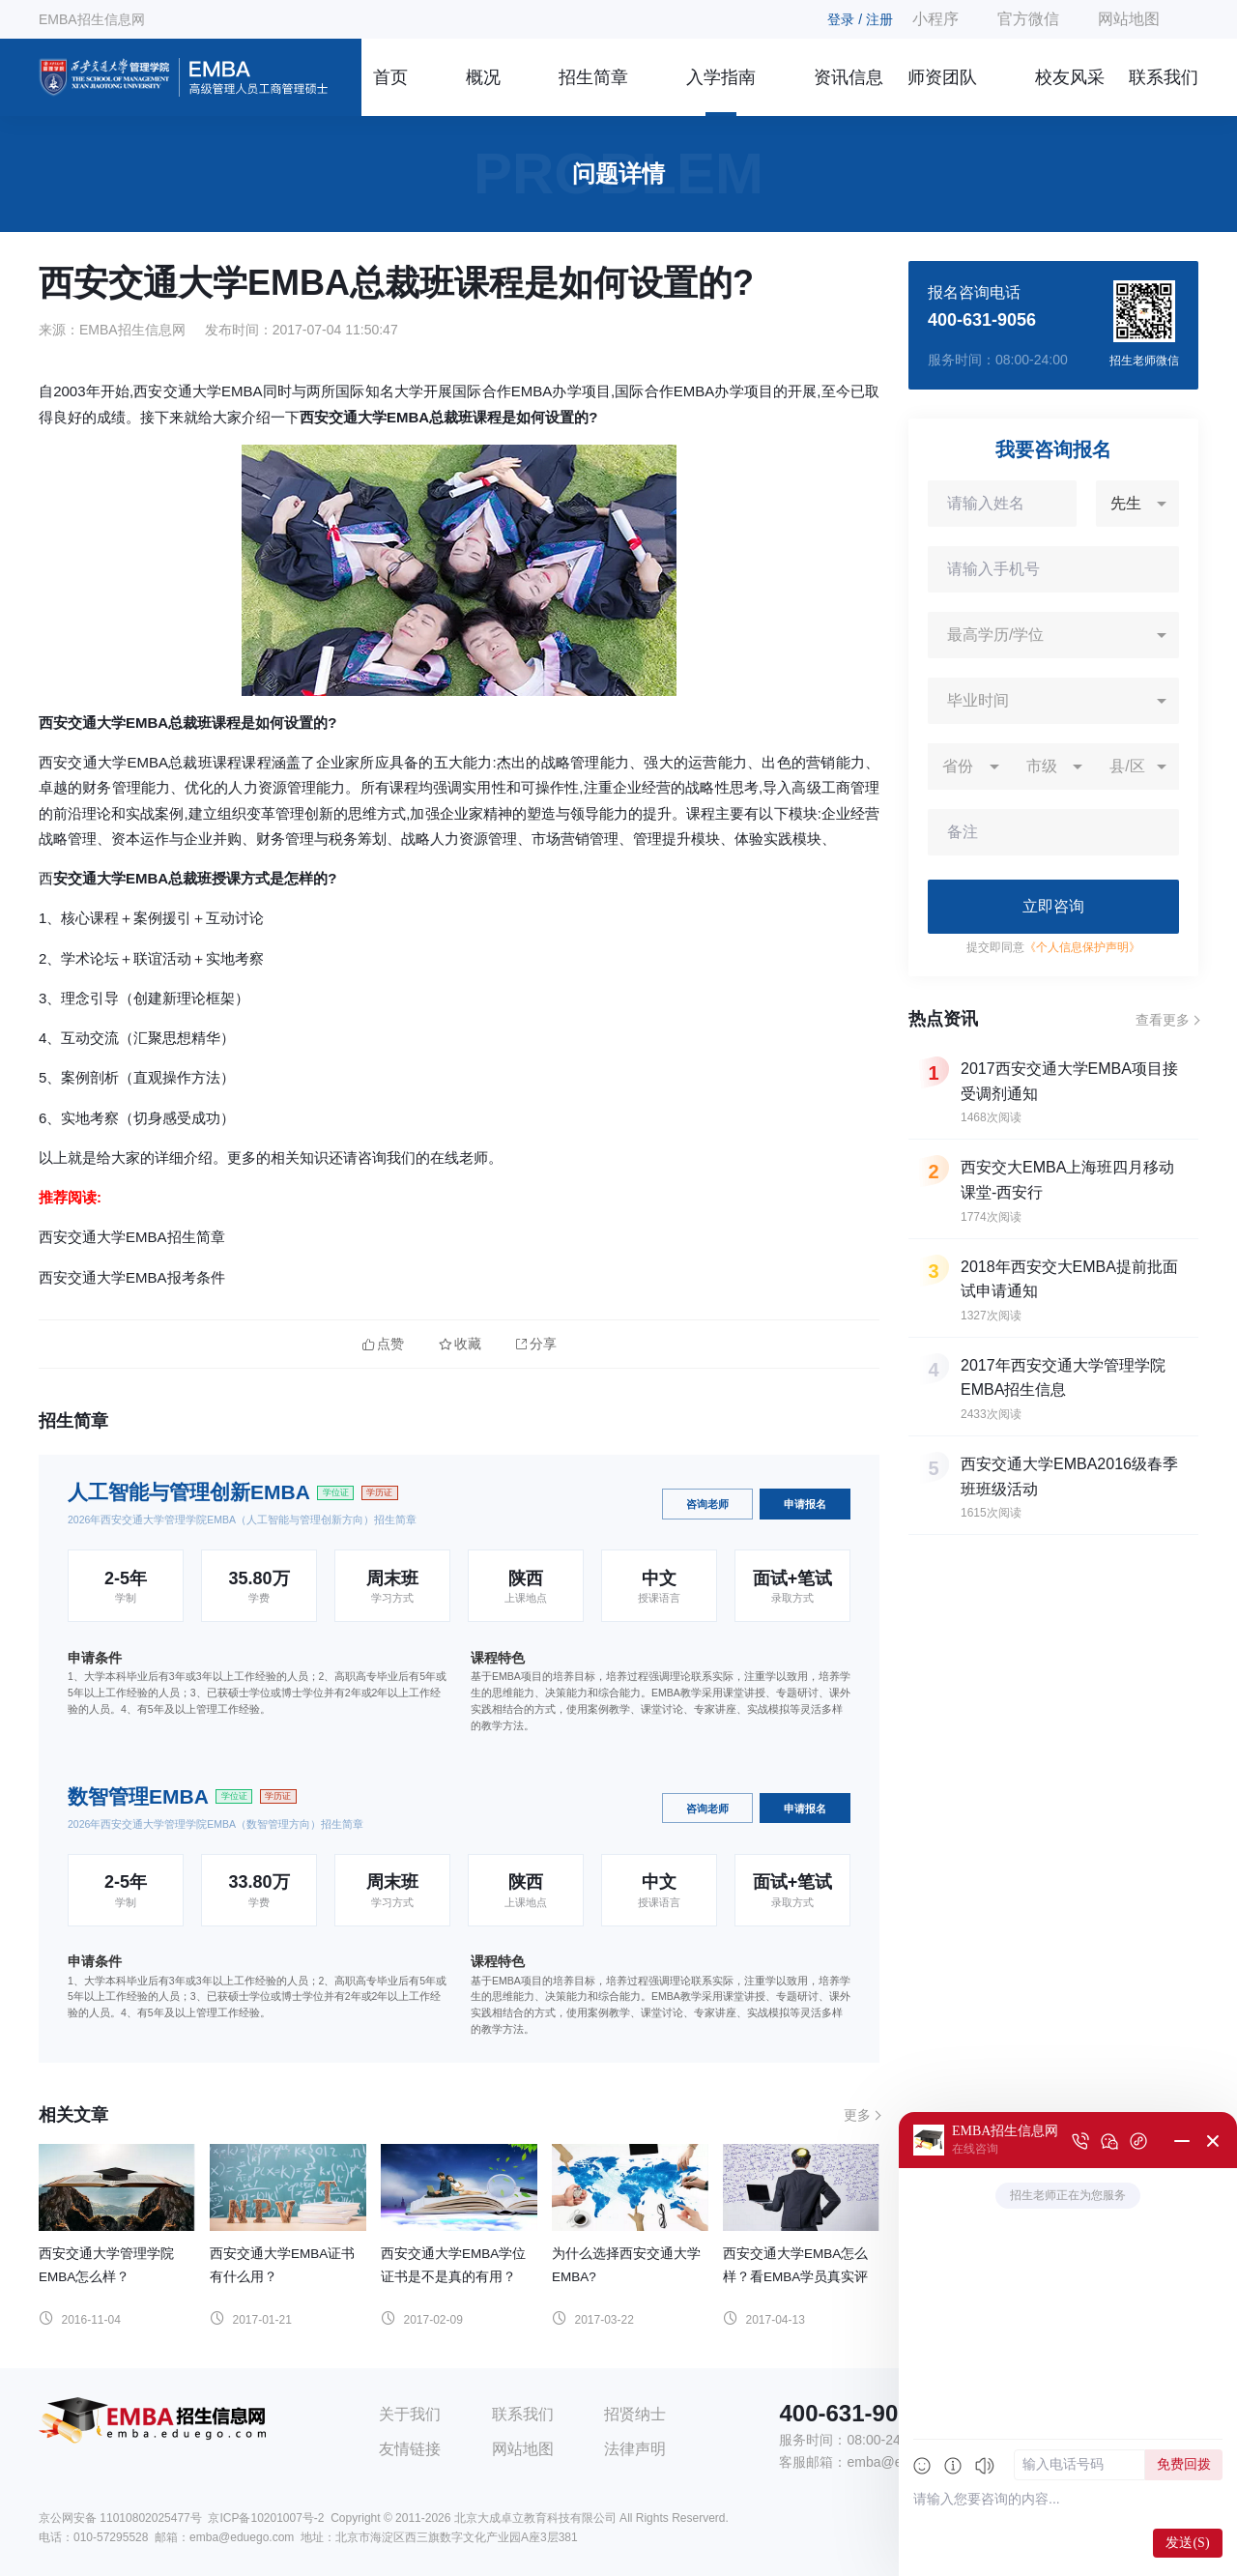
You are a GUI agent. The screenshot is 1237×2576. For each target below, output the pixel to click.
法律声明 (635, 2449)
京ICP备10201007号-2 (266, 2518)
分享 (536, 1344)
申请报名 (805, 1504)
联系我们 (1163, 77)
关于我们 (410, 2414)
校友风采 (1070, 77)
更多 (857, 2115)
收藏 (460, 1344)
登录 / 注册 (860, 19)
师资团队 (942, 77)
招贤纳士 (635, 2414)
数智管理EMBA (138, 1796)
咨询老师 (707, 1504)
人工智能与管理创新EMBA (189, 1492)
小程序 (935, 19)
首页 (390, 77)
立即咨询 (1053, 906)
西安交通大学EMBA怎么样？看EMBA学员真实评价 (795, 2276)
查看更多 (1163, 1020)
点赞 (383, 1344)
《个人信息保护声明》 (1082, 947)
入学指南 (721, 77)
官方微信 (1028, 19)
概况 (483, 77)
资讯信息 (848, 77)
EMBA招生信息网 (92, 19)
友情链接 (410, 2449)
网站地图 (1129, 19)
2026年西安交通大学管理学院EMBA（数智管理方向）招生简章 (215, 1824)
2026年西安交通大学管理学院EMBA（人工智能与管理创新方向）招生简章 (242, 1519)
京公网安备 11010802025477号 (120, 2518)
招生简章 (593, 77)
